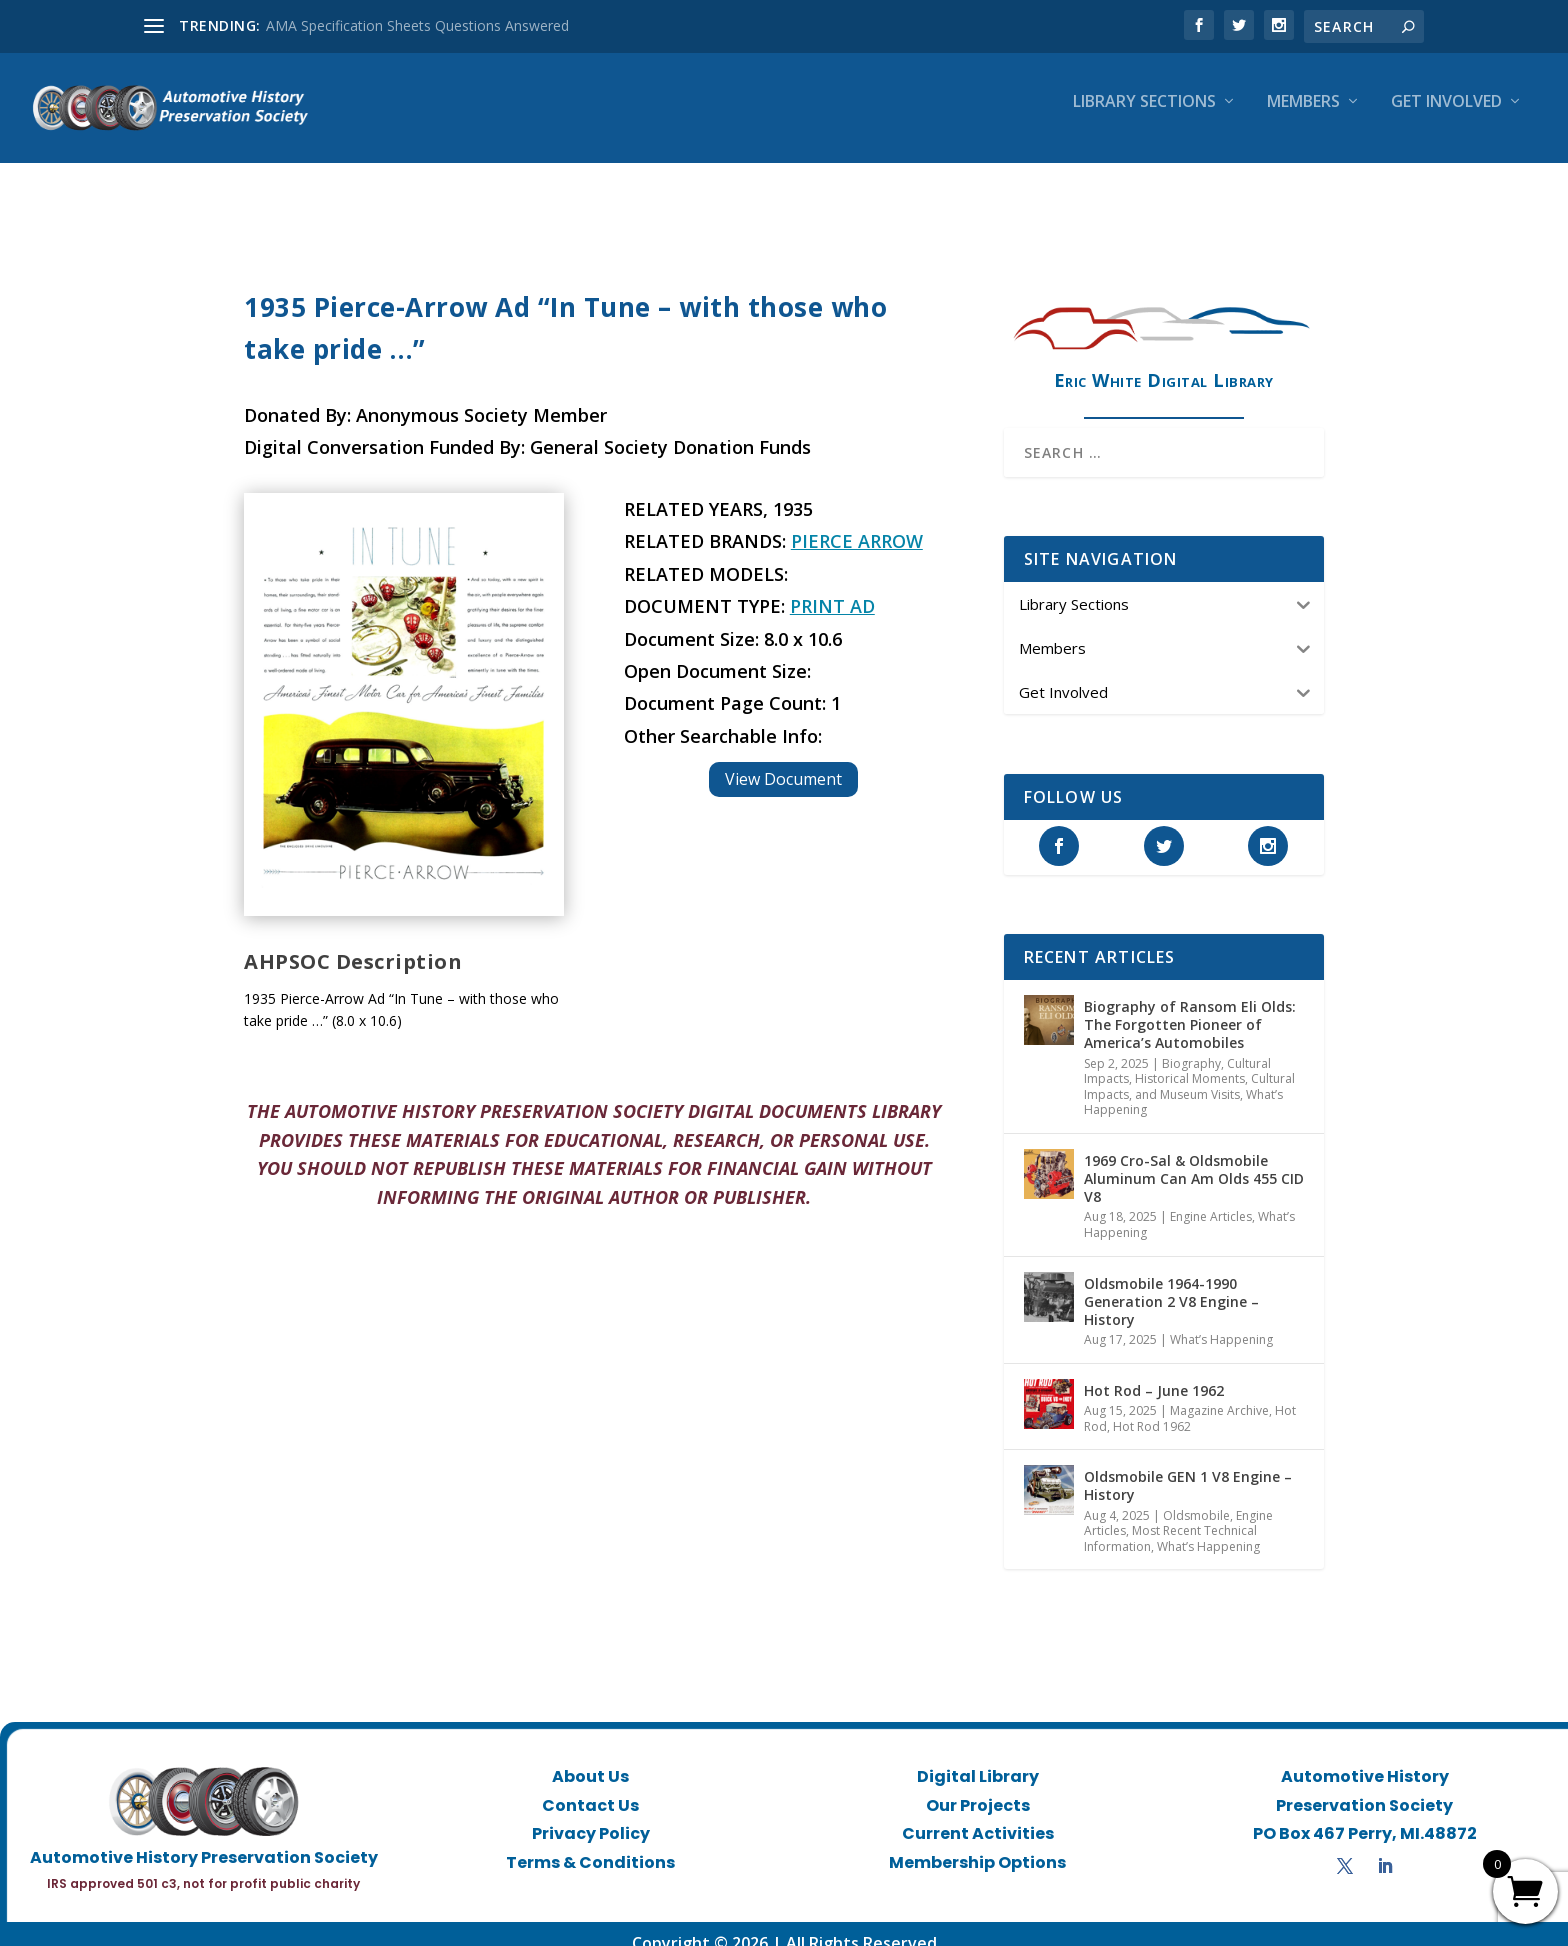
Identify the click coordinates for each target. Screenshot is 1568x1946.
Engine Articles (1211, 1198)
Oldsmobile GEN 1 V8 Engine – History (1188, 1467)
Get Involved (1446, 116)
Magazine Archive (1219, 1392)
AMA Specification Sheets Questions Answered (417, 25)
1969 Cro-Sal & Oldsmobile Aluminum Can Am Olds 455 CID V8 (1194, 1160)
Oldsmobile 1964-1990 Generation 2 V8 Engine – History (1171, 1283)
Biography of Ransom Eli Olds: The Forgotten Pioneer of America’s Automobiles (1190, 1006)
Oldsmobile (1196, 1497)
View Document (783, 761)
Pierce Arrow (857, 523)
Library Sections (1144, 116)
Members (1303, 116)
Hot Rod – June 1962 (1154, 1372)
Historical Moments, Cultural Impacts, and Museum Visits (1189, 1068)
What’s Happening (1221, 1321)
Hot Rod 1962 (1152, 1408)
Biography (1191, 1045)
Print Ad (832, 588)
